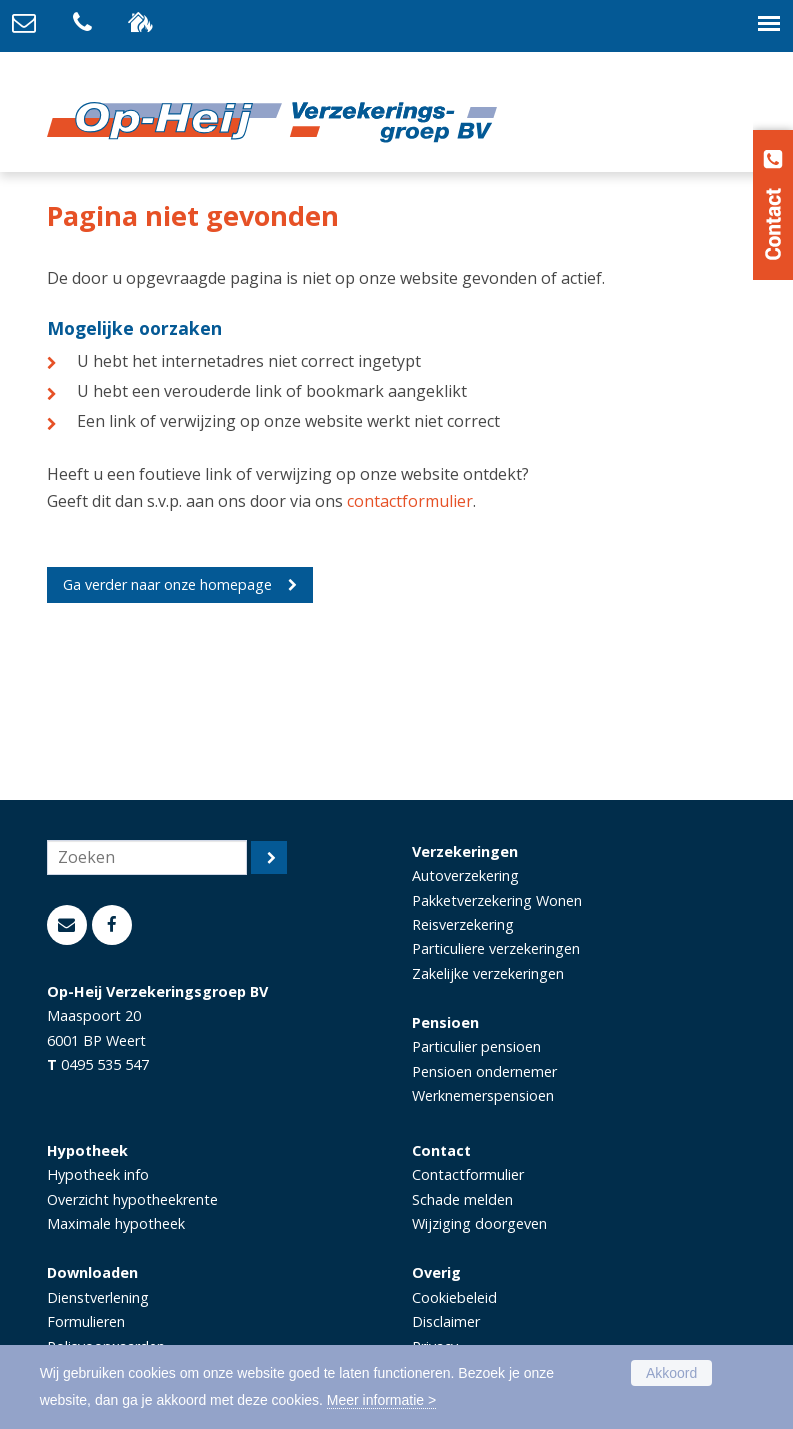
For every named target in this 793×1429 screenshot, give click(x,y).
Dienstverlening (98, 1297)
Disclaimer (446, 1321)
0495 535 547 (105, 1064)
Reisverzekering (463, 924)
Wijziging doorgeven (479, 1223)
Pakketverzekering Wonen (497, 900)
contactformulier (410, 501)
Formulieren (86, 1321)
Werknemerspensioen (483, 1095)
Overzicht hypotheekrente (132, 1199)
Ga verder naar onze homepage (167, 584)
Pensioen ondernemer (484, 1071)
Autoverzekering (465, 875)
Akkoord (671, 1373)
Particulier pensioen (476, 1046)
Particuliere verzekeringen (496, 948)
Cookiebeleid (454, 1297)
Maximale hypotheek (116, 1223)
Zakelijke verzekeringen (488, 973)
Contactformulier (468, 1174)
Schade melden (462, 1199)
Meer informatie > (381, 1400)
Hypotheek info (98, 1174)
